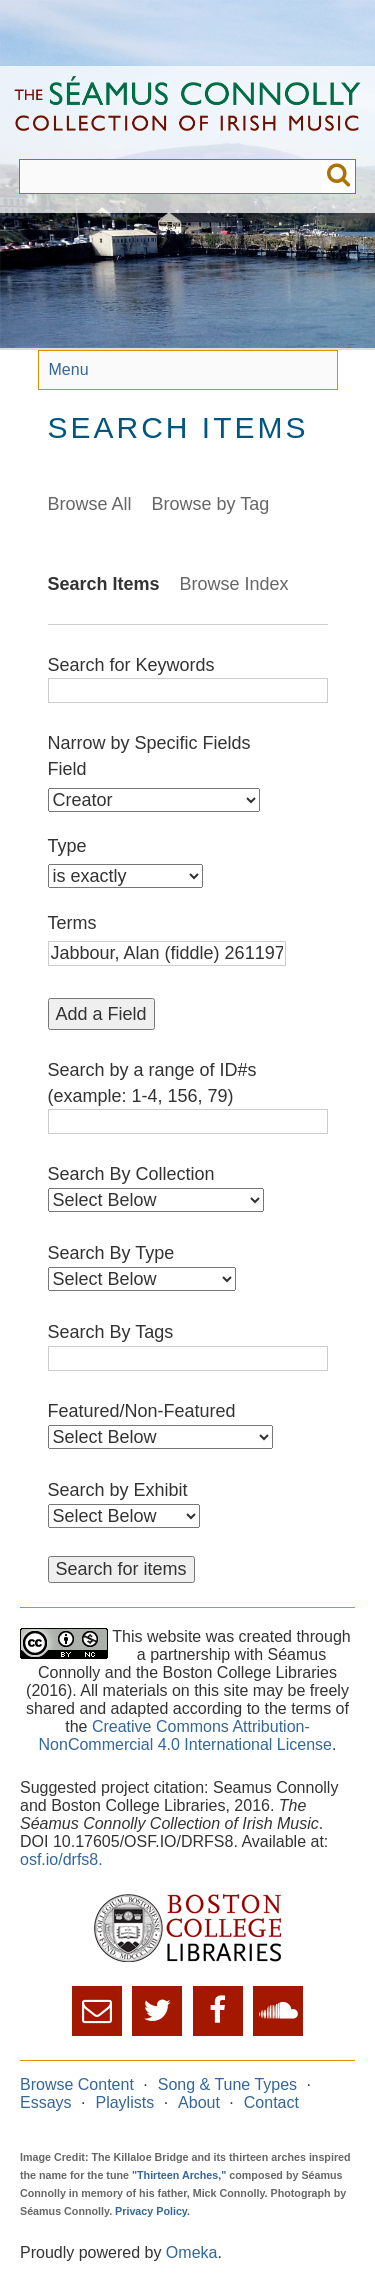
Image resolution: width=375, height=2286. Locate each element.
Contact (271, 2102)
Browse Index (234, 584)
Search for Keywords (131, 665)
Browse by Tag (211, 504)
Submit (338, 176)
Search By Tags (111, 1332)
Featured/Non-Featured (142, 1411)
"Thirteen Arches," (179, 2175)
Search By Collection (131, 1174)
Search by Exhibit (118, 1490)
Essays (46, 2102)
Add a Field (101, 1014)
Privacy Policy (151, 2211)
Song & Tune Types (227, 2084)
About (199, 2102)
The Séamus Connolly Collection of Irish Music (187, 112)
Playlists (124, 2102)
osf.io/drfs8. (61, 1859)
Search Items (104, 584)
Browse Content (77, 2084)
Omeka (192, 2252)
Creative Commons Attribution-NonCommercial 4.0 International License (185, 1735)
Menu (69, 369)
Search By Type (111, 1253)
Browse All (90, 504)
